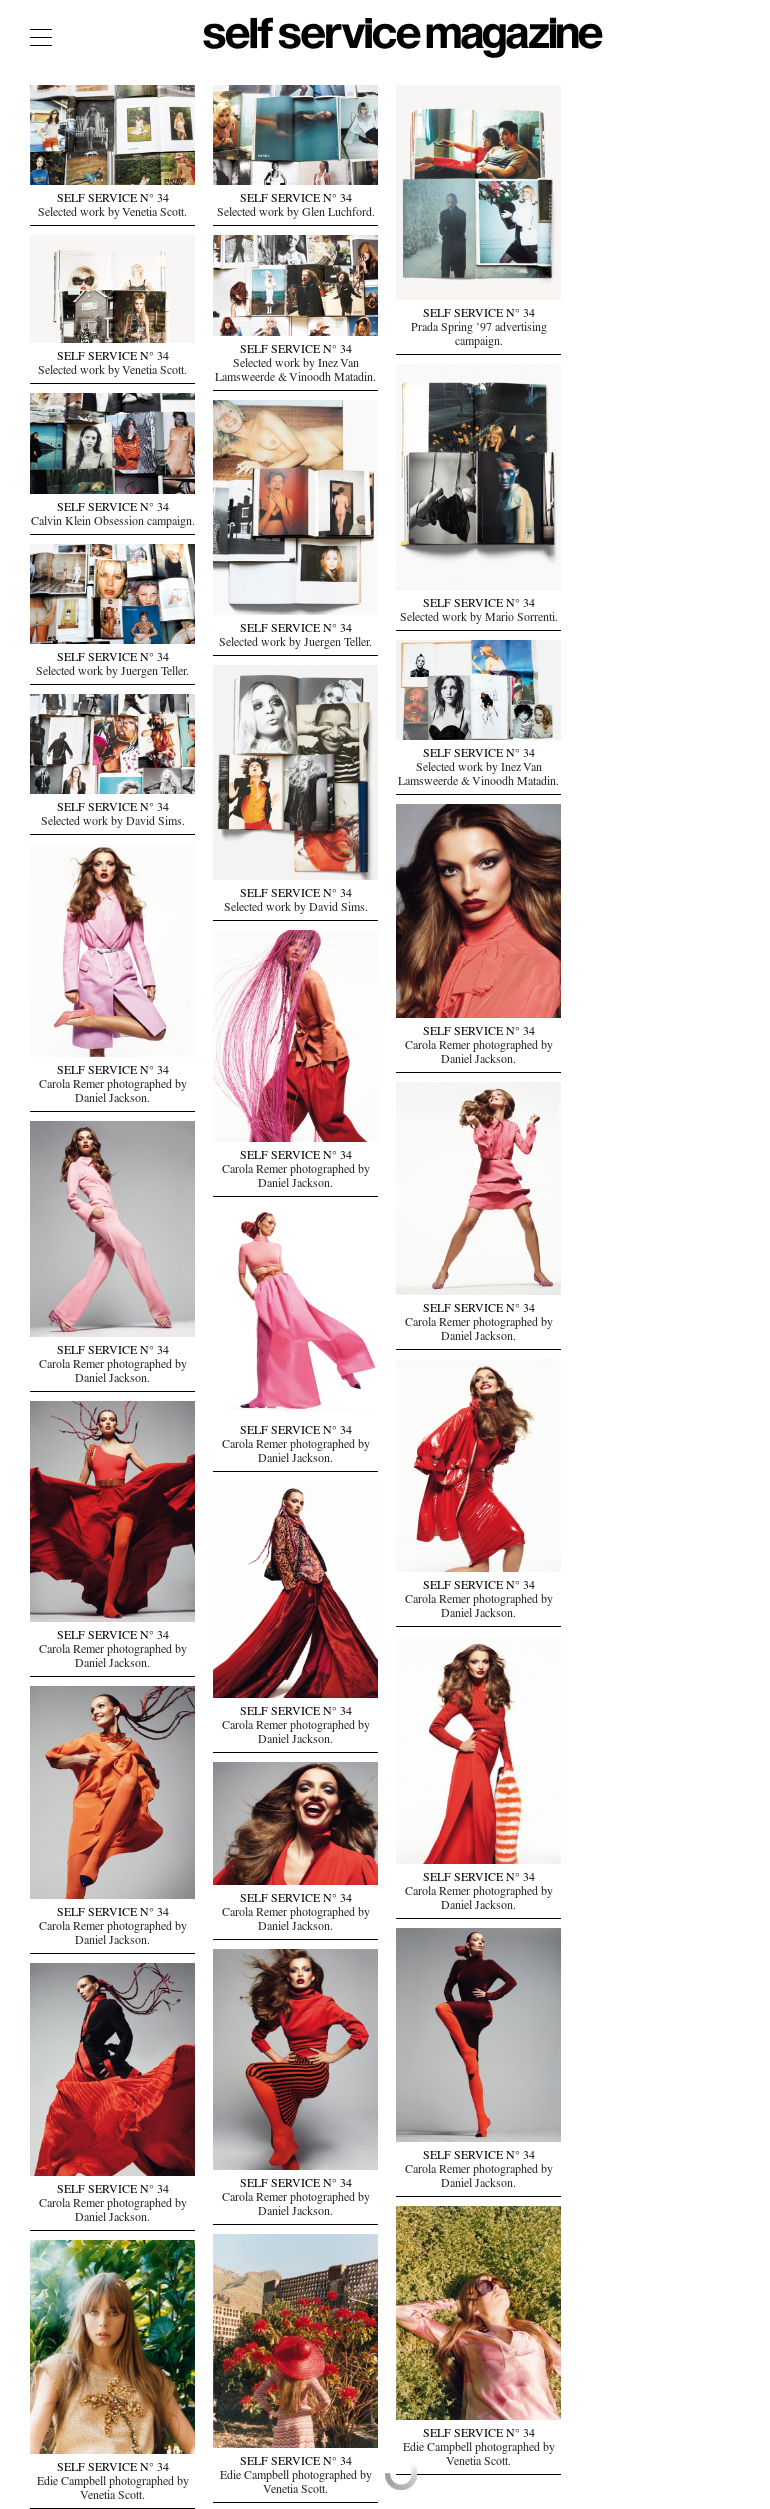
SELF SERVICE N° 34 (113, 200)
